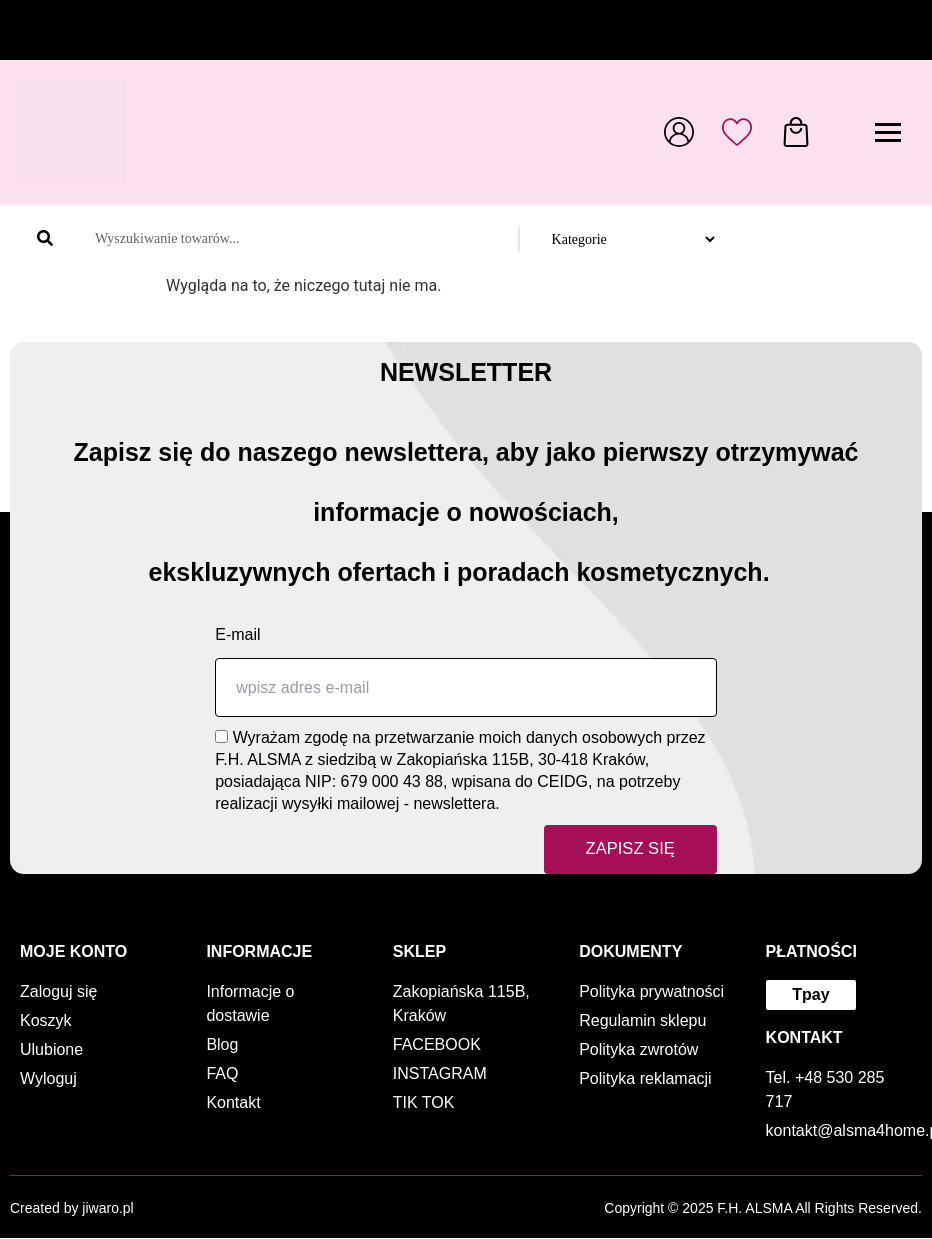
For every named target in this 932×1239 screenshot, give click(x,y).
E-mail (237, 634)
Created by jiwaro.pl (72, 1209)
